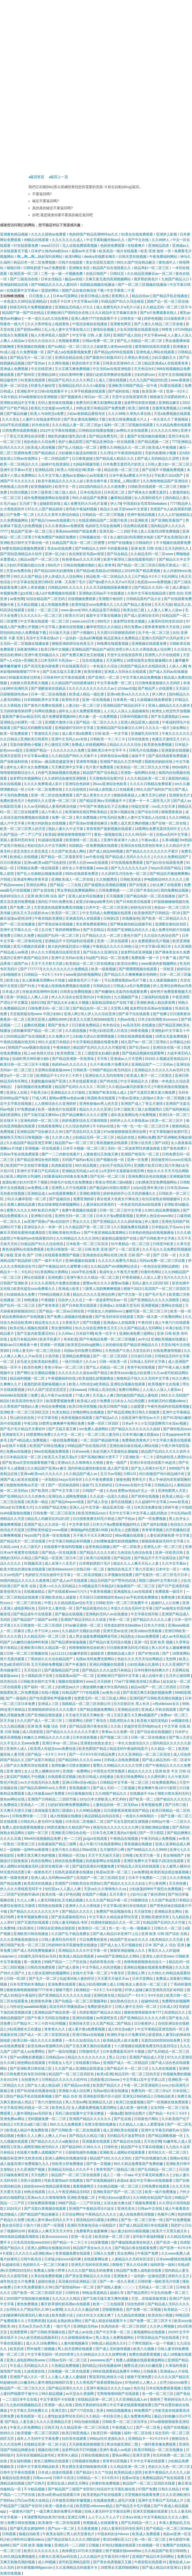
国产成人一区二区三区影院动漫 (45, 2035)
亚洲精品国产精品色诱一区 (55, 2012)
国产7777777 (30, 969)
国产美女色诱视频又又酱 (112, 2562)
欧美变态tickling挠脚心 (85, 1345)
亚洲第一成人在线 (58, 2405)
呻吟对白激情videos (29, 2539)
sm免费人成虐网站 (94, 1429)
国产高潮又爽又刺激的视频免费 (148, 1692)
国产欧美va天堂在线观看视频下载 (29, 1462)
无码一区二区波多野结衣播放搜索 (134, 1148)
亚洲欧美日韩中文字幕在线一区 (25, 543)
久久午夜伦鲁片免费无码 (110, 1064)
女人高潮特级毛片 (148, 498)
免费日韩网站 (129, 1390)
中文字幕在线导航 (145, 1614)
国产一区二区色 (148, 2427)
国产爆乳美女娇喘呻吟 (28, 2528)
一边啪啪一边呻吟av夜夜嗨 (28, 1850)
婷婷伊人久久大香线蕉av (130, 1121)
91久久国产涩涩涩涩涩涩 (47, 1390)
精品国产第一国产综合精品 (23, 313)
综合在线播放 (93, 660)
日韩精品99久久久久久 (66, 587)
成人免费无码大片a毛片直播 (86, 504)
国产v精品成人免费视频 (29, 1440)
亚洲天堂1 (59, 2410)
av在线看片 (98, 475)
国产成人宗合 (98, 1502)
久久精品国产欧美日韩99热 (166, 2551)
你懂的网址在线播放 (88, 1412)
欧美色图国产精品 (93, 1749)
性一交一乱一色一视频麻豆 (130, 1928)
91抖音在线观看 (75, 2438)
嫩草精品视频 (121, 498)
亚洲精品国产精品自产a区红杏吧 (98, 649)
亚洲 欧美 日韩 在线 (147, 548)
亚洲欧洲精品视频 (155, 1827)
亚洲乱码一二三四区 (70, 2545)
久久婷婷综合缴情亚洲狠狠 (65, 778)
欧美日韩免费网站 (131, 1777)
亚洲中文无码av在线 (67, 958)
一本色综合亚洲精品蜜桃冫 (161, 1266)
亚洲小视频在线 (123, 812)
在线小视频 (50, 1692)
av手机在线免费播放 (142, 1597)
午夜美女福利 (53, 2534)
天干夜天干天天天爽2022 (93, 1535)
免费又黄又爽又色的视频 (36, 1855)
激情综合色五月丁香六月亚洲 (130, 1569)
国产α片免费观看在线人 (159, 313)
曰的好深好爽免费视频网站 (69, 1805)
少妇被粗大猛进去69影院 (78, 453)
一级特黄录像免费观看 (159, 2444)
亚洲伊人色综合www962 (155, 1216)
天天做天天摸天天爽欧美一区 (88, 1715)
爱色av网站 (121, 2455)
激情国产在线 (11, 2371)
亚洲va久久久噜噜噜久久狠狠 (81, 1462)
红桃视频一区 (149, 2545)
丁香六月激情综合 (48, 2102)
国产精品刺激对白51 (92, 1608)
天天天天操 (163, 604)
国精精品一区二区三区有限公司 (87, 1704)
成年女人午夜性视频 (78, 868)
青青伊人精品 (68, 2455)
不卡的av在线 (103, 1126)
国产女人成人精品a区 (44, 2085)
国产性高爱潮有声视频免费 (50, 1698)
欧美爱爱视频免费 (60, 1401)
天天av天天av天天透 (34, 2326)
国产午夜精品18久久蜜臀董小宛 (63, 1266)
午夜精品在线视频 (124, 1838)
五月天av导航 (111, 1474)
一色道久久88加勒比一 (140, 1816)
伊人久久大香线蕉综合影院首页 (56, 952)
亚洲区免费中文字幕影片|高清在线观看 (154, 1861)
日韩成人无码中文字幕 (148, 1362)
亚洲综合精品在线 (69, 357)
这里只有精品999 (24, 1339)
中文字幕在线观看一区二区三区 (45, 621)
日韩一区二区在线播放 (149, 1737)
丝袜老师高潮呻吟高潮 (40, 992)
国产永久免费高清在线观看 (27, 1765)
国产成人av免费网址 (29, 2051)
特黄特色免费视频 (106, 2483)
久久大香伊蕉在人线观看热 (48, 324)
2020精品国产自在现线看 (26, 1036)
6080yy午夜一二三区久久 (171, 1821)
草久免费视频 (87, 817)
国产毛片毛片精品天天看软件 (23, 1429)
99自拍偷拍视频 (87, 2422)
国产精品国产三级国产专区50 (71, 2489)
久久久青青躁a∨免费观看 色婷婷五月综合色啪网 (83, 526)
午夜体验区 (62, 1047)
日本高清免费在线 (148, 1507)
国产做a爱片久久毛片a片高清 (111, 582)
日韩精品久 (163, 1485)
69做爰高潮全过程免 (24, 677)
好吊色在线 (41, 425)
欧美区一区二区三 (66, 913)
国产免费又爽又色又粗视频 (83, 655)
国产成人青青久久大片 (94, 795)
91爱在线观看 (171, 386)
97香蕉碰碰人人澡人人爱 (142, 1277)
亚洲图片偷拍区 (111, 599)
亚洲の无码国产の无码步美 (163, 638)
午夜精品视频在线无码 (18, 1042)
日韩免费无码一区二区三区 (49, 1008)
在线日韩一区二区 (90, 1569)
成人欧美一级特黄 (134, 2108)
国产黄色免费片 (175, 1148)
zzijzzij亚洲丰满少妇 (149, 1188)
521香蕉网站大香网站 (51, 1272)
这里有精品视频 (98, 1547)
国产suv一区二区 (61, 2528)
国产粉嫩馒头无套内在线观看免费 (121, 992)
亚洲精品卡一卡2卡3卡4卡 (149, 2438)
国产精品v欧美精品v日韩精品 (99, 571)
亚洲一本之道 (82, 2237)
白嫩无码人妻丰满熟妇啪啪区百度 (47, 2382)
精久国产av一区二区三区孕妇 (144, 1042)
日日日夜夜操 (11, 863)
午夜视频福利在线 (62, 1378)
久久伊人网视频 (162, 2326)
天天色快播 (178, 1883)
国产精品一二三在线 (66, 885)
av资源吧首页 (107, 2018)
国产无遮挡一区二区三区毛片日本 (161, 1575)
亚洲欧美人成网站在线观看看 (123, 2152)
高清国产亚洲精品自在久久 (128, 930)
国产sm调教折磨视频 (27, 2057)
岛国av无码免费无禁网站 (84, 1350)
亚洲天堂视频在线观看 (151, 2511)
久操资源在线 (35, 2371)
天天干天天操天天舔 (104, 1855)
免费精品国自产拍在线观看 (163, 2478)
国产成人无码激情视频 (114, 2349)
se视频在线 (180, 1721)
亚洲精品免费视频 (76, 1356)
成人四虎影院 (33, 1732)
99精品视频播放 (119, 2410)
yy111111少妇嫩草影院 (69, 1653)
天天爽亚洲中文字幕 (67, 767)
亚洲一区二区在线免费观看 (52, 795)
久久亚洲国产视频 (31, 2169)
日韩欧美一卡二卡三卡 (108, 739)
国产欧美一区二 (141, 1799)
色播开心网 (166, 2214)
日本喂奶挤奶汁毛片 (95, 1563)
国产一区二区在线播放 (18, 924)
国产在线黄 (138, 885)
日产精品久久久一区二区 (102, 935)
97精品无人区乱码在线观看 (138, 1866)
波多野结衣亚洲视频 (137, 952)
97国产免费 (147, 2489)
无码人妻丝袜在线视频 (56, 403)
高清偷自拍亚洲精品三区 (78, 2281)
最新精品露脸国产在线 (120, 1238)
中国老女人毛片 (61, 2063)
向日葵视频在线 (80, 1793)
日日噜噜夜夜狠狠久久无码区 (158, 683)
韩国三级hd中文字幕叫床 (158, 1580)
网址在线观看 (35, 1277)
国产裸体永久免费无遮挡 (147, 492)
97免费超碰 (26, 1109)
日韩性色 (111, 2147)
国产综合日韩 (149, 812)
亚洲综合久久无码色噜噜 (104, 1075)
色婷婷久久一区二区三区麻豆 (46, 2265)
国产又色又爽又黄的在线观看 (89, 2046)
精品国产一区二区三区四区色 (71, 2074)
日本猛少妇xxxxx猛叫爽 (63, 2259)
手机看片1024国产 (169, 475)
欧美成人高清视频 (41, 447)
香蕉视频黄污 (80, 1788)
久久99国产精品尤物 (51, 1507)
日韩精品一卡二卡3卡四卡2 (98, 2478)
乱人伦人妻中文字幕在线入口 (67, 329)
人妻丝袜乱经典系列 (99, 1204)
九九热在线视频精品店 (24, 2405)
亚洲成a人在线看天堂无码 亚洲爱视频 (130, 1305)
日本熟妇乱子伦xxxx (168, 1227)
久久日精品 (9, 739)
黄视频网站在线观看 (150, 2332)
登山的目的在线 (22, 1418)
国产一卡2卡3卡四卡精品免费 (92, 1754)
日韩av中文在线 (150, 2208)
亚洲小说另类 (141, 1143)
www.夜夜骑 (180, 380)
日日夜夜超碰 (83, 458)
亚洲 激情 (14, 1771)
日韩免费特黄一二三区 (30, 1816)
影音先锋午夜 (97, 481)
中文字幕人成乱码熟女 (150, 1513)
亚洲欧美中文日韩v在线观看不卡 (42, 391)
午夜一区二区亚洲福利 (142, 2085)
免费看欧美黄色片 (136, 1440)
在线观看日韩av (88, 2063)
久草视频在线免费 (118, 1575)
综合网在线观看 (136, 526)
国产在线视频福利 (100, 2180)
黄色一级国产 (117, 1462)
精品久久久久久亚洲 (95, 1109)
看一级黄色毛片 (40, 1872)
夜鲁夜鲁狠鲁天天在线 (162, 627)
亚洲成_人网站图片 (125, 481)
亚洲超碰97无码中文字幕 (74, 728)
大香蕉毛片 (71, 1322)
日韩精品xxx (56, 2057)
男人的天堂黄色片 (81, 2534)
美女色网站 (126, 2253)
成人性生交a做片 (121, 2029)
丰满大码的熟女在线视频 (47, 823)
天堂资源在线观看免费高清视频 (59, 907)
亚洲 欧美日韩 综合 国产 (46, 896)
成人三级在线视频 (113, 380)
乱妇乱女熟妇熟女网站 (65, 2321)
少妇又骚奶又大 (164, 357)
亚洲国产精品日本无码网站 (153, 2556)
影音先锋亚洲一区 (55, 1866)
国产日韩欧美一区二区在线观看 (76, 2130)
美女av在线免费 (60, 548)
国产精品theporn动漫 (68, 1502)
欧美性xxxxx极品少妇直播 (131, 1373)
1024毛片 (14, 2208)
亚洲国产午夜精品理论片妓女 (92, 2208)
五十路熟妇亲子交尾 (37, 1676)
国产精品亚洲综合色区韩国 (38, 1160)
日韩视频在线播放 (86, 2461)
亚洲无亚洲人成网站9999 (47, 1019)
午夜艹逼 (169, 958)
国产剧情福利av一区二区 (75, 2287)
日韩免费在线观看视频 (20, 430)
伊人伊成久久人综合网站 (64, 576)
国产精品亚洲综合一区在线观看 (111, 442)
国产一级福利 (17, 1698)
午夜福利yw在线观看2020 (33, 1238)
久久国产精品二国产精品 (112, 2023)
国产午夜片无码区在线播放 (48, 2018)
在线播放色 (131, 918)
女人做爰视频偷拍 (163, 980)
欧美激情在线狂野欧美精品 (86, 812)
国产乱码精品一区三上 (139, 2523)
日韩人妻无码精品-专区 (70, 1922)
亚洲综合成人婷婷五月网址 (68, 2483)
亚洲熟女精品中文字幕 (18, 403)
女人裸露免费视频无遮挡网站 (94, 2108)
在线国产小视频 (95, 1894)
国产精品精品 (45, 453)
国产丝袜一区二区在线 (170, 823)
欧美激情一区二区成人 (84, 840)
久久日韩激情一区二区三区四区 (38, 1625)
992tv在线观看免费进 (82, 874)
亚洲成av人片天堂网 (126, 1059)
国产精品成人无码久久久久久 (128, 857)
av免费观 (141, 1872)
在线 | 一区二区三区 (43, 610)
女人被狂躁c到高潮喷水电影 (132, 537)
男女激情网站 (62, 1328)
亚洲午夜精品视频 (141, 515)
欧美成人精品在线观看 (77, 1956)
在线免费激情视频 (167, 1350)
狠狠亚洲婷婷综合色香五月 (73, 644)
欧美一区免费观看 (14, 733)
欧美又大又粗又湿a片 (61, 1457)
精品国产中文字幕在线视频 (142, 2147)
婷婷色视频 (153, 318)
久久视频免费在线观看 (132, 1227)
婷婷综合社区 (141, 907)
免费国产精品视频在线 (114, 1911)
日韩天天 (51, 2427)
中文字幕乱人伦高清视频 (102, 1967)
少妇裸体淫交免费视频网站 (156, 1182)
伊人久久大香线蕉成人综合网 (148, 649)
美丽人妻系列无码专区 (18, 840)
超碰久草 (117, 2293)
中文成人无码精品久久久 (29, 2366)
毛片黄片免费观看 (100, 767)
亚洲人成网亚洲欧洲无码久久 (36, 2147)
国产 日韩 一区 (165, 1255)
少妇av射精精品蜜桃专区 (86, 414)
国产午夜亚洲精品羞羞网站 (105, 1233)
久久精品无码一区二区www (152, 554)
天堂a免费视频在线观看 (172, 414)
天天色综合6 (144, 369)
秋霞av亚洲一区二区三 (114, 1872)
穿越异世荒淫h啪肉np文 (143, 1726)
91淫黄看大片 (22, 1507)
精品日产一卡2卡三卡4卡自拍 (141, 1995)
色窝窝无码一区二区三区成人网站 (101, 1698)
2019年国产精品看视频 (142, 571)
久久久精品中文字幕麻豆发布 (115, 313)
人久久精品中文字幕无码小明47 (105, 2556)
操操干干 (139, 756)
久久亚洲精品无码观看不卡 (77, 2567)
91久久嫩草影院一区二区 (27, 1199)
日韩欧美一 (81, 1070)
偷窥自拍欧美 (30, 2534)
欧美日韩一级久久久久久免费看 (38, 2040)
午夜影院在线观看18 (150, 2562)
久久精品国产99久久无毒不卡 (75, 756)
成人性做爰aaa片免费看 (46, 1793)
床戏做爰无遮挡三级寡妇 (54, 1810)
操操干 (87, 1485)
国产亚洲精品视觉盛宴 (45, 1715)
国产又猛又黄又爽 (62, 1429)
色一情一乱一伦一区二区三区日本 (143, 1126)
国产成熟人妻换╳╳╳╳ (116, 2287)
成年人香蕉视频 (33, 587)
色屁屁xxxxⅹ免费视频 (154, 582)
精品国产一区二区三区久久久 (23, 2388)
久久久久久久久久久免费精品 (66, 969)
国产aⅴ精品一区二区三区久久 (71, 346)
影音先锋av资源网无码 (46, 2046)
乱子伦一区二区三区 (154, 633)
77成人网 (39, 1098)
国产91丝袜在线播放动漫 (36, 2091)
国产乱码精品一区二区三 (157, 2169)
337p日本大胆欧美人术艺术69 (103, 1799)
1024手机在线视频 (15, 425)
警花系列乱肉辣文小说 (107, 2377)
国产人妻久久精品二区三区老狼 (159, 324)
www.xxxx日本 (84, 621)
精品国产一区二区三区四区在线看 (149, 2483)
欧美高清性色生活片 (28, 1401)
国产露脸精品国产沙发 (62, 1670)
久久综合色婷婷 (78, 1126)
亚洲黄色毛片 (180, 795)
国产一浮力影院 (152, 1833)
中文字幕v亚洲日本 (156, 946)
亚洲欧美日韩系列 (34, 739)
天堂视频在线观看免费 (142, 2495)
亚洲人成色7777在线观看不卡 (94, 318)
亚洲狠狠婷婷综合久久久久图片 (53, 1709)
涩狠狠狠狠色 (113, 2309)
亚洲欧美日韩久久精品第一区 (43, 1648)
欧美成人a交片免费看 (94, 1401)
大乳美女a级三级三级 (30, 2124)
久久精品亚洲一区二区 (128, 2467)
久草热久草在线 (137, 357)
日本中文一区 (167, 1569)
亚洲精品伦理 (129, 1709)
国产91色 (28, 986)
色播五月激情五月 (166, 739)
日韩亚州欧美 (163, 1244)
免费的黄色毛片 (13, 801)
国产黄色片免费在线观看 (43, 705)
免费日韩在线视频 (21, 2523)
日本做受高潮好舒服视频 (71, 2500)
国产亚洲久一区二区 (104, 677)
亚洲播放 (180, 346)
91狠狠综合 (139, 1900)
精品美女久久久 (47, 1322)
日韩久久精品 (169, 2489)
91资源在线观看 (33, 380)
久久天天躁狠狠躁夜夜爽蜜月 (109, 587)
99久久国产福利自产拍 (154, 789)
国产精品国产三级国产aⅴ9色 (35, 1620)
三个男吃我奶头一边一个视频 (151, 2343)
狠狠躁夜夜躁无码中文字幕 (163, 1541)
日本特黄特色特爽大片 (152, 1670)
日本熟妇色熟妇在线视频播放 (151, 1233)
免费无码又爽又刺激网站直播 (99, 403)
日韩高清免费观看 (41, 1967)
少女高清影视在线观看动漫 (138, 329)
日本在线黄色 (139, 739)
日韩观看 (9, 2534)
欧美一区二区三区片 (168, 1121)
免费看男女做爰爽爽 (92, 2231)
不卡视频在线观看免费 (173, 543)
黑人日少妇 (118, 2057)
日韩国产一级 (93, 1491)
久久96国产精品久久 (111, 1793)
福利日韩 (38, 1003)
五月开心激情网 (178, 1676)
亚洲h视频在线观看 (80, 1261)
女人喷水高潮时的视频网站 (49, 1973)
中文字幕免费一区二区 (115, 683)
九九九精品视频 (13, 1726)
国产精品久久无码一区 (152, 587)
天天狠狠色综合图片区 (107, 778)
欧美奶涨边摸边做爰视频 (170, 1872)
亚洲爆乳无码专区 (145, 733)
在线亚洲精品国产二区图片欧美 (103, 520)
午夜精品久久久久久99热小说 (115, 946)
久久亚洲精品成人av (132, 2399)
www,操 (102, 868)
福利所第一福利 (163, 2265)
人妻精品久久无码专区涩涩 (132, 2259)
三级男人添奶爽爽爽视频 (102, 1289)
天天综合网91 (72, 2214)
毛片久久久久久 (176, 1277)
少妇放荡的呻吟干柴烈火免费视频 (155, 1889)
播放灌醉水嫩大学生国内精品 (105, 1687)
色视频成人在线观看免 (101, 2523)
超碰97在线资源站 (55, 464)
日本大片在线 (155, 1625)
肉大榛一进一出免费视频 (98, 716)
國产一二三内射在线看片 (61, 1154)
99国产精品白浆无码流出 (112, 1070)
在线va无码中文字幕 (172, 834)
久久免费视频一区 (30, 352)
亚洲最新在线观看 (96, 2141)
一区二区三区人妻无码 (102, 1434)
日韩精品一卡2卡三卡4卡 (44, 974)
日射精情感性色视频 (81, 2152)
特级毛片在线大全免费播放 (71, 1182)
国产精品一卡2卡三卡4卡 (47, 1754)
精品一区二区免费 (115, 958)
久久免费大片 (59, 1036)
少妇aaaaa (77, 1390)
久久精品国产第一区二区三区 (88, 1227)
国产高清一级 (167, 2242)
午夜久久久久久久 (176, 733)
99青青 (167, 329)
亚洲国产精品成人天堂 (147, 2057)
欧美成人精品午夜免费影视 (27, 2130)
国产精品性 (123, 1558)
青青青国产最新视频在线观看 (109, 829)
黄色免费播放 (28, 2304)
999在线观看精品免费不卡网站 (116, 2371)
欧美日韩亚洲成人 (76, 2433)
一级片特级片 (73, 1362)
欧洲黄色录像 (42, 2001)
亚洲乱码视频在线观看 (107, 1664)
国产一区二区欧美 (127, 1547)
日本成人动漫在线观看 (56, 2472)
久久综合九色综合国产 (162, 935)
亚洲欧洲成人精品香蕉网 (156, 1003)
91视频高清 (33, 1563)
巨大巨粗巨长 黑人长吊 (132, 1704)
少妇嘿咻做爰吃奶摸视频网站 (116, 1541)
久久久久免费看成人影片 (43, 784)
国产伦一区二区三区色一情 (142, 2220)
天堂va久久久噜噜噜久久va (105, 1889)
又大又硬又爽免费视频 (73, 369)
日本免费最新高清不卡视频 (124, 2051)
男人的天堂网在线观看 (76, 2349)
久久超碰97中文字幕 (151, 1502)
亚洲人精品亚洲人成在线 (140, 722)
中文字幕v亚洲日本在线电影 (125, 1906)
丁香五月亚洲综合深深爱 (26, 436)
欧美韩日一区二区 (92, 1928)
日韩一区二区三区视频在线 (27, 1653)
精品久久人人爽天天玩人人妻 (136, 1563)
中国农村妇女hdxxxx (113, 2534)
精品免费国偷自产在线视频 (23, 1317)
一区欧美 (167, 969)
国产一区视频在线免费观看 (168, 2102)
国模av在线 (179, 2158)
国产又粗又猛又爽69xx (42, 1115)
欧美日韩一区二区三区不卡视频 (25, 1064)
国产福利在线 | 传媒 (124, 391)
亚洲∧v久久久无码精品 (57, 1586)
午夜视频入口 (123, 2427)
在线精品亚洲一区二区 (96, 2399)
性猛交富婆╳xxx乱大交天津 (153, 806)
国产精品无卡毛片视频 (134, 2506)
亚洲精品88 (47, 375)
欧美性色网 (33, 1367)
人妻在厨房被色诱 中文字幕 (168, 1535)
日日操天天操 (60, 633)
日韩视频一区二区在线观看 (69, 2371)
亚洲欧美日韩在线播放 (31, 1934)
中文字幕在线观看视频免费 (131, 2405)
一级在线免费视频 (64, 1440)
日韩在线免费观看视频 (135, 1036)
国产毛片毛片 (156, 1294)
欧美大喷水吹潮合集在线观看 (23, 1569)
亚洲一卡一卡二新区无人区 (150, 801)
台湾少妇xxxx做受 (174, 2382)
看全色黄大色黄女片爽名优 (118, 1199)
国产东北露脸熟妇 (165, 716)
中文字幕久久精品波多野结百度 (114, 1917)
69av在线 (90, 1850)
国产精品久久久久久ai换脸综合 (55, 2141)
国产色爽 (160, 1014)
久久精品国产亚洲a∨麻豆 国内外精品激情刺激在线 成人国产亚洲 (78, 1468)
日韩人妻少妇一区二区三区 (169, 464)
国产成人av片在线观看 (70, 1580)
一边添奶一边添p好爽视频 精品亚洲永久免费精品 (101, 638)
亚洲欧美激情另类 (155, 1917)
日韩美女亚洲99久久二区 (122, 363)
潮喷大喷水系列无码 (173, 1793)
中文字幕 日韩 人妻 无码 (91, 335)
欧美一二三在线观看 (109, 2304)
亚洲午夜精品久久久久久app (109, 2388)
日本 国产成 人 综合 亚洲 (165, 1945)
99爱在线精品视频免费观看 (23, 548)
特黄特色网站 (151, 1272)
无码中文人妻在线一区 (56, 1608)
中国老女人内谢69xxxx (105, 1311)
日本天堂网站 (143, 1979)
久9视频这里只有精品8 (96, 1586)
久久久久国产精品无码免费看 (91, 2270)
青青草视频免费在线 (33, 1917)
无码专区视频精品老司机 (36, 2455)
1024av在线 (126, 688)
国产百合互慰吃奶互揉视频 (128, 1821)
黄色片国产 (133, 935)
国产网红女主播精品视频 (36, 1373)
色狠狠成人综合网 (14, 486)
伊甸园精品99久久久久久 (164, 879)
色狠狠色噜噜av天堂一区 (26, 1485)
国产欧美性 (40, 1491)
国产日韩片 (36, 2483)
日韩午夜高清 (31, 2259)
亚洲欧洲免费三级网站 (137, 1333)
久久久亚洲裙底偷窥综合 (20, 1939)
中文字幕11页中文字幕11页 (144, 2079)
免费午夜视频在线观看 (80, 1210)
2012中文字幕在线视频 (58, 430)
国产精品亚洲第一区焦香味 (73, 1059)
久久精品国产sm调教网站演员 (114, 1266)
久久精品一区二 (163, 1749)
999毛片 (104, 621)
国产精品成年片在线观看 (33, 1614)
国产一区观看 (54, 2225)
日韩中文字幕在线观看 (18, 2472)
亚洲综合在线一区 (167, 1047)
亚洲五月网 (77, 2517)
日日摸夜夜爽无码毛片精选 (94, 1519)
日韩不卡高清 (64, 2478)
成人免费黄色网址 (138, 2416)
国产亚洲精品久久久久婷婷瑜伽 (118, 1221)
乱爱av (155, 1681)
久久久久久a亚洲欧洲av (34, 2253)
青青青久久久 (55, 2029)
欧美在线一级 (53, 1894)
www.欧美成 (179, 1502)
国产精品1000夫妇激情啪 (54, 571)
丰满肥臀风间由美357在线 (45, 2517)
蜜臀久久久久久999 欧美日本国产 (33, 1210)
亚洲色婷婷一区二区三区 (40, 1121)
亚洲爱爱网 (19, 2332)
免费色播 (168, 1597)
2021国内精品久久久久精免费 (102, 486)
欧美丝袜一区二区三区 (113, 2237)
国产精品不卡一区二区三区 (128, 2068)
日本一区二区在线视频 (49, 694)
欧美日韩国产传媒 (114, 1406)
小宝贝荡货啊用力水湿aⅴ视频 (164, 1423)
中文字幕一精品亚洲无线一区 (108, 1507)
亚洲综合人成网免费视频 (68, 1496)
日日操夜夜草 (175, 318)
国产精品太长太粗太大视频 (68, 1003)
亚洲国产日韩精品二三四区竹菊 (53, 1799)
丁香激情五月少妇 (45, 733)
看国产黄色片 (59, 1025)
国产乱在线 (123, 2119)
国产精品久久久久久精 (98, 1552)
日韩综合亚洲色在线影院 (56, 1928)
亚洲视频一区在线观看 (43, 1148)
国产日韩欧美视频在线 (48, 2332)
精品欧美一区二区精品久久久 (109, 576)
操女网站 (180, 728)
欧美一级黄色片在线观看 (57, 1109)
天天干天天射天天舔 (47, 963)
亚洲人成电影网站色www (26, 2360)
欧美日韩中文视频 (55, 649)
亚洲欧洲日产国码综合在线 (68, 313)
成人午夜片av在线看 (56, 1395)
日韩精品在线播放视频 (96, 430)
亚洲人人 (77, 1507)
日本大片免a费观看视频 (115, 1216)
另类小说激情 (31, 2180)
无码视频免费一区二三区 (47, 2119)
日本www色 (81, 1451)
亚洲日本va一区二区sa (60, 1743)
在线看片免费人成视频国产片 (40, 2152)
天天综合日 (33, 1670)
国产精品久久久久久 (78, 1911)
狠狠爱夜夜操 (172, 812)
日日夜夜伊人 (145, 2023)
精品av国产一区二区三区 (40, 559)
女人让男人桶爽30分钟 (42, 1771)
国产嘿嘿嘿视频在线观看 (138, 969)
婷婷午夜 (172, 1507)
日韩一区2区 (16, 1979)
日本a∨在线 (132, 2517)
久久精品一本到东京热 (104, 2416)
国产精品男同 (138, 2293)
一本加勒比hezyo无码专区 (62, 1480)
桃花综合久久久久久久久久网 (116, 1827)
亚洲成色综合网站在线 (100, 1255)
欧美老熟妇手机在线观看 (102, 2495)
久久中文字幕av (175, 1563)
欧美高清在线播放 (38, 1883)
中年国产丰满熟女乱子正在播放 (105, 806)
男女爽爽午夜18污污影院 (157, 1788)
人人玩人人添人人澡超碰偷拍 (127, 711)
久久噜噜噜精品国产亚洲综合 (166, 481)
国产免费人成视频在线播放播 (70, 1317)
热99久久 (7, 2433)
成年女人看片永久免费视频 (27, 767)
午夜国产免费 (148, 2253)
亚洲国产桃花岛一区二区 (140, 1154)
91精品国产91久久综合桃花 (123, 301)
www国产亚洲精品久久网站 (118, 1956)
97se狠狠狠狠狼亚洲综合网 (125, 1132)
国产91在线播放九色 (151, 2158)
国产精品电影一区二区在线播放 (151, 896)
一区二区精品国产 (55, 458)
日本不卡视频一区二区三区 (84, 1148)
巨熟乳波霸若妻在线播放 (74, 1872)
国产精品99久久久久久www (80, 1760)
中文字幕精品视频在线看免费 (95, 1042)
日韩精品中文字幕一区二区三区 (125, 1782)
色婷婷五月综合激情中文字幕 (48, 1575)
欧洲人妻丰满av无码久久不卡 (50, 2220)
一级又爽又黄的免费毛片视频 (59, 2511)
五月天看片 (118, 1894)
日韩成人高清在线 (102, 1390)
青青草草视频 (153, 1530)
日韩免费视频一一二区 (116, 890)
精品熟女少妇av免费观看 (140, 1636)
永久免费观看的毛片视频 (150, 941)
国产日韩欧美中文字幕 (158, 1238)
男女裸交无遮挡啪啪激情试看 (85, 2467)
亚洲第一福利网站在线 (138, 773)
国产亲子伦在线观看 (134, 1014)
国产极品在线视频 (69, 1614)
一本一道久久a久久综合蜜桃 (46, 318)
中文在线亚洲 (42, 369)
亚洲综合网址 (37, 885)
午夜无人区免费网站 (26, 2427)
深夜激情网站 (28, 649)
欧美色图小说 (63, 2315)
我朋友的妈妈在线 (159, 762)
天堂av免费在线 (19, 571)
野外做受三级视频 (41, 2349)
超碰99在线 (150, 2001)
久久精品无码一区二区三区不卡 (167, 307)
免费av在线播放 (19, 1451)
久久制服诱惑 (107, 879)
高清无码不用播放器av (67, 2007)
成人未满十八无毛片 (60, 1563)
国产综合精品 (118, 554)
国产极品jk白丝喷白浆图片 (110, 1188)
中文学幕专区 (80, 1524)
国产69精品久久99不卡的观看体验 (102, 548)
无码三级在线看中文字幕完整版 (80, 2113)
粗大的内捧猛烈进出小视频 (69, 946)
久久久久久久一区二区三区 (41, 616)
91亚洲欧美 (139, 520)
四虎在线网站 (42, 1861)
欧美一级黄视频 (104, 969)
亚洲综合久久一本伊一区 (43, 1227)
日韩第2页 (111, 918)
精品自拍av (141, 296)
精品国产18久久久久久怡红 (111, 2158)
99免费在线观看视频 (113, 644)
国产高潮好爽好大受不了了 (102, 1457)
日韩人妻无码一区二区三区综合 (37, 1350)
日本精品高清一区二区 (24, 1457)
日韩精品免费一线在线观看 (38, 868)
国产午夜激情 (76, 1664)
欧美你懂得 (93, 672)
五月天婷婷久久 (177, 548)
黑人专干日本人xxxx (43, 1631)
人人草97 (7, 1922)
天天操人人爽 (103, 1395)
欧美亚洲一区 (153, 391)
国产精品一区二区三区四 (136, 565)
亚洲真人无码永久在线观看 (125, 672)
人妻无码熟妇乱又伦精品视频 (60, 1900)
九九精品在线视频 (131, 2315)
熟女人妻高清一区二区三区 (146, 1984)
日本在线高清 (91, 492)
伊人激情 (152, 1221)
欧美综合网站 (128, 963)
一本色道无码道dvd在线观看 (139, 1204)
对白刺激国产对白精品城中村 (162, 1474)
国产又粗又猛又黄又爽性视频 (106, 2298)
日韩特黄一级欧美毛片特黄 (159, 2281)
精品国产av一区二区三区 (74, 1143)
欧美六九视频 (144, 2349)
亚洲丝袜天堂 (80, 2023)
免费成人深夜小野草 (50, 2270)
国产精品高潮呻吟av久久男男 (43, 1788)
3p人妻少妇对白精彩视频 (130, 2231)
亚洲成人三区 (49, 1704)
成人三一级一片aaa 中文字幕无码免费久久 (136, 2175)
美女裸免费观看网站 (92, 924)
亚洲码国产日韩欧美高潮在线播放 (156, 1698)
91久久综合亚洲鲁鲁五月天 (96, 1328)
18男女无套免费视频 (171, 1036)
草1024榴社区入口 (117, 2539)
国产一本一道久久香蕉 (118, 2281)
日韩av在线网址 (26, 458)
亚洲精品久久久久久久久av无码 (159, 1070)
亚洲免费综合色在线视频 (148, 1176)
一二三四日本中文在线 (20, 2399)
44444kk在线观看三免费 (19, 1395)
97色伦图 (73, 1894)
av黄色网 (17, 599)
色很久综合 (45, 1053)
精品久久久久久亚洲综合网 (94, 1294)
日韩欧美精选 (131, 879)
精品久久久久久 (140, 1771)
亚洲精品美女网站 (168, 1911)
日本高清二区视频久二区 (85, 1821)
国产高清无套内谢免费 (42, 666)
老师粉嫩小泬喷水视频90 (71, 1765)
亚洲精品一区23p (72, 1855)
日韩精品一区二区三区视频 (103, 515)
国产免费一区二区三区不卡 (151, 2321)
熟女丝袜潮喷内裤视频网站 (59, 1204)
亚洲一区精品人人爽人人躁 (27, 997)
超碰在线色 (47, 2281)
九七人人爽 (26, 1900)
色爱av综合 (131, 2478)
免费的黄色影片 (100, 2007)
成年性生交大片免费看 (18, 2281)
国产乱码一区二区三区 (108, 1176)
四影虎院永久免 (122, 1721)
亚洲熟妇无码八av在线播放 (107, 1614)
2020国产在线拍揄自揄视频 (28, 2298)
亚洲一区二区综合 (14, 386)
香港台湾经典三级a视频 (114, 1182)
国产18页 (161, 1143)
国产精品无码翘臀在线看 (33, 728)
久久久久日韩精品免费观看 (151, 784)
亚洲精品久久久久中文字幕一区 (83, 1950)
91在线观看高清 (75, 666)
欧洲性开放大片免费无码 (126, 2035)
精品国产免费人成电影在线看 (139, 2270)
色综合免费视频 (54, 1406)
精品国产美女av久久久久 (130, 1939)
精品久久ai (108, 509)
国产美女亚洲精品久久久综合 (88, 2276)
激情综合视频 (104, 329)
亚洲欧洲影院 (91, 1193)
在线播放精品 (35, 1591)
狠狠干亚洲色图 (139, 2377)
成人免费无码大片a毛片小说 (118, 307)
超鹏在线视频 (35, 1025)
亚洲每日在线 (42, 1216)
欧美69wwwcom (61, 1569)
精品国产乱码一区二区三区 (58, 935)
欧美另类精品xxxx (92, 1513)
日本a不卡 (130, 1423)
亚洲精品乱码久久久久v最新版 (82, 386)
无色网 (171, 1659)
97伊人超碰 (133, 1990)
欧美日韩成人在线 (95, 296)
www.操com (70, 610)
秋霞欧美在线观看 (101, 1098)
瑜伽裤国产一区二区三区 (136, 1586)
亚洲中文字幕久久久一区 (20, 930)
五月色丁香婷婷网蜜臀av (61, 930)
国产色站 (183, 2394)
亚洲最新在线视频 (175, 750)
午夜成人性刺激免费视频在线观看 (64, 986)
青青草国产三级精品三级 (116, 2169)
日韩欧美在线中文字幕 (38, 1681)
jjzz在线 (26, 593)
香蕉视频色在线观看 (112, 1143)
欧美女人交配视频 (125, 1530)
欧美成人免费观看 (146, 2534)
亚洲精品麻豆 (169, 403)
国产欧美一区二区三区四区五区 (38, 2293)
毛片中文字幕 (120, 1513)
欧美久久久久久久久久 (42, 2551)
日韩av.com (42, 2478)
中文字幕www (154, 335)
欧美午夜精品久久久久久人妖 (61, 481)
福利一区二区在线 (138, 2433)
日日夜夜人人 (40, 296)
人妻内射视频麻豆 (75, 2343)
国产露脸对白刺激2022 (104, 357)
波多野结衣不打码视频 (80, 2450)
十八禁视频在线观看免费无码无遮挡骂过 (146, 2046)
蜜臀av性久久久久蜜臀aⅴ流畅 (106, 1283)
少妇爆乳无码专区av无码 (37, 1956)
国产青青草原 (49, 1305)
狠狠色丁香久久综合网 (130, 2265)
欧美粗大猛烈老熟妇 (153, 1721)
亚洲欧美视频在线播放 (169, 1339)
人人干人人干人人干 (104, 2517)
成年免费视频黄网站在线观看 (47, 498)
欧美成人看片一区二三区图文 (149, 1075)
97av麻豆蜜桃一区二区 (83, 1625)
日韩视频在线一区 (93, 537)
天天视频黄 (115, 896)
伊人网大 (159, 694)
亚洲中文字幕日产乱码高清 (38, 1171)
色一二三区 (72, 1838)
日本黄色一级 (124, 700)
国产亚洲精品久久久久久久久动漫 (65, 1995)
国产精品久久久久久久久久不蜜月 (152, 851)
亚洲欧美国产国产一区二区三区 (118, 2192)
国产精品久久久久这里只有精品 (107, 1670)
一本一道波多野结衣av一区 (106, 1300)
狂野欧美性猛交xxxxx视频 (47, 1530)
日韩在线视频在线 (95, 2455)
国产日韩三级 (176, 1805)
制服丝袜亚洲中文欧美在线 (21, 2158)
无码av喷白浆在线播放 (111, 2091)
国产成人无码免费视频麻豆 (34, 1950)
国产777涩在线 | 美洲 (87, 2410)
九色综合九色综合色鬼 (135, 1552)
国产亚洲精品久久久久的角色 (23, 1496)
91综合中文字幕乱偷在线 (116, 2489)
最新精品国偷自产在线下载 (113, 1003)
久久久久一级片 (158, 728)
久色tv (111, 1491)
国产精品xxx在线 (77, 2085)
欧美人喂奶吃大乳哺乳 (24, 1176)
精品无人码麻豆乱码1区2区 (48, 1519)
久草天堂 (183, 1244)
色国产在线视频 (176, 2427)
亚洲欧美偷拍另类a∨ (65, 1233)
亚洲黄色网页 (121, 324)
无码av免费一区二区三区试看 (162, 1261)
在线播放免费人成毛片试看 (114, 2500)
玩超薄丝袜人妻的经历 (78, 1979)
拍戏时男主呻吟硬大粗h (31, 1059)
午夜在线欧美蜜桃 (49, 918)
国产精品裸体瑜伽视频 (69, 1642)
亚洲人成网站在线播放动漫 (66, 2158)
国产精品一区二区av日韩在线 (62, 1311)
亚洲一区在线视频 (96, 700)
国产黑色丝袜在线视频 (56, 924)
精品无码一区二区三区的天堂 (137, 2074)
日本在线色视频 (85, 1737)
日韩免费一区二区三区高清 (54, 1513)
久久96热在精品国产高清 (152, 2197)
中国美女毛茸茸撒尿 (109, 1771)
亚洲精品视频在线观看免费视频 (149, 1967)
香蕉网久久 (121, 296)
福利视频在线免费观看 (35, 1087)
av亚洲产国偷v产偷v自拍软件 (47, 1221)
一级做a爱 (115, 2113)
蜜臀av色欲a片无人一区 (137, 1491)
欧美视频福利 (42, 486)
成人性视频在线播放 (66, 1816)
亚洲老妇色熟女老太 (96, 1743)
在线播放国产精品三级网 (57, 1844)
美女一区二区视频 (171, 1098)
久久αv (91, 1362)
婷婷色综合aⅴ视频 (115, 756)
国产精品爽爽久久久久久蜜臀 (85, 1115)
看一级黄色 (33, 1962)
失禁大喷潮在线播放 (100, 2124)
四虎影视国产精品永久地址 (100, 2012)
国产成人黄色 (69, 1967)
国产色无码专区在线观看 (114, 1317)
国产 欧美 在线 (25, 1586)
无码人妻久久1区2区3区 (151, 1283)
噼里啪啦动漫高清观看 (153, 346)
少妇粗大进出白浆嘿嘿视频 (93, 1036)
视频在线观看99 (71, 1681)
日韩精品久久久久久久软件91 (65, 2079)
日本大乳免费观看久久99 (33, 2287)
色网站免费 (146, 1137)
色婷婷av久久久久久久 (70, 1064)
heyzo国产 (32, 1535)
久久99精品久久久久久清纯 (78, 1238)
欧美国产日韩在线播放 (48, 1446)
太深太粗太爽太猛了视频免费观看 (130, 2203)
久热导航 (52, 1356)
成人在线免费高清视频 (137, 2214)
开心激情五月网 (57, 745)
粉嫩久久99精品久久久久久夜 (47, 1737)
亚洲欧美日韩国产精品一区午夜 (133, 386)
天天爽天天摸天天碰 (16, 1810)
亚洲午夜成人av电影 (116, 2450)
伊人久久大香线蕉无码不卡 (21, 1889)
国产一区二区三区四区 (111, 1356)
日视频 (94, 2545)
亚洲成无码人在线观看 (84, 918)
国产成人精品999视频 (106, 851)
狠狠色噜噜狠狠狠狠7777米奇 (30, 1990)
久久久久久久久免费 (69, 750)
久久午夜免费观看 (99, 1480)
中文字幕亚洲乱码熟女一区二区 (25, 2108)
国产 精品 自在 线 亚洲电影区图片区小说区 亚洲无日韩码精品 (103, 2096)
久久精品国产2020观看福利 (73, 683)
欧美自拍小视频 (161, 2315)
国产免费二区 (21, 907)
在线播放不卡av (143, 1793)
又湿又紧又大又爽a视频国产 (136, 1715)
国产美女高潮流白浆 (173, 537)
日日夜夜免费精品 (86, 1025)
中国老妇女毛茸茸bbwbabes (145, 504)
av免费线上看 (38, 1188)
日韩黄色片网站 (147, 2119)
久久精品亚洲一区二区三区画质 (85, 2427)
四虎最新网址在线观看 (104, 1861)
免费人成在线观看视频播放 (23, 1827)
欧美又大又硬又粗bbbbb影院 (92, 1019)
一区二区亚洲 (129, 1249)
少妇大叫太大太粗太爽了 (95, 2315)
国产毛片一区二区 (43, 1979)
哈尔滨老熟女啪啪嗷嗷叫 (161, 1199)
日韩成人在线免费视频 (122, 1760)
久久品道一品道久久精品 (109, 1496)
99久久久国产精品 (27, 576)
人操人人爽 (177, 666)
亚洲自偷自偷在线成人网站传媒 (135, 1446)
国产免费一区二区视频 (144, 2309)
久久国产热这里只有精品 (171, 1900)
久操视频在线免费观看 (155, 700)
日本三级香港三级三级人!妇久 (54, 492)
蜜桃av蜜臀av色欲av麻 (67, 1098)
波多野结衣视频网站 (26, 778)
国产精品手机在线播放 (170, 296)
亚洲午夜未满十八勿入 (122, 840)
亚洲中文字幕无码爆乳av (161, 2130)
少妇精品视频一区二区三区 (118, 2186)
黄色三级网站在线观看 (52, 2461)
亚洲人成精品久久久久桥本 (169, 705)
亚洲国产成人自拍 (127, 335)
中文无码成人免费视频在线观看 (107, 913)
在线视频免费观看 (82, 599)
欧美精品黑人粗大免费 (121, 2040)
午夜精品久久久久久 (101, 2214)
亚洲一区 (141, 1642)
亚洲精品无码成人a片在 (81, 1171)
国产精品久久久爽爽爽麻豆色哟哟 (131, 974)
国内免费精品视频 (175, 890)
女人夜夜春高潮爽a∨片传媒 (44, 980)
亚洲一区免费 (138, 1160)
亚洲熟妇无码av (86, 2326)
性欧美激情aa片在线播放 (64, 2180)
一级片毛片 (62, 2326)
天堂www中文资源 (133, 509)
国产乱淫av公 (140, 1047)
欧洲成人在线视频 (24, 857)
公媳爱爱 (138, 1406)
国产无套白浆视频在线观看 (45, 2208)
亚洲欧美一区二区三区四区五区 (25, 1412)
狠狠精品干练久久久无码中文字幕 (143, 1378)
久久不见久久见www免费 (20, 1743)
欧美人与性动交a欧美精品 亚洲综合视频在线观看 (107, 1384)
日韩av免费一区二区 (98, 341)
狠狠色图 (123, 1480)
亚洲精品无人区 (101, 2102)
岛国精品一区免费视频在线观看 (94, 845)
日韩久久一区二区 (168, 1928)
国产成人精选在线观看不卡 (106, 2321)
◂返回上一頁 (58, 177)
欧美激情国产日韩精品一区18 (157, 913)
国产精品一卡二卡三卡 (70, 2242)
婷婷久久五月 (179, 2276)
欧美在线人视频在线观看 (29, 1328)
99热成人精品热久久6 (109, 2343)
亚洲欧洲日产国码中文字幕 (118, 1676)
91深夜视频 (99, 2242)
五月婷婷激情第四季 (16, 711)
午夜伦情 (145, 1322)
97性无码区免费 (112, 817)
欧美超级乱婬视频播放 (96, 1378)
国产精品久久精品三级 (87, 2136)
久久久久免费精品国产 (172, 857)
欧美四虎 (17, 2349)
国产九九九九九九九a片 (130, 868)
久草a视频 (170, 840)
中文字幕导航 (48, 1418)
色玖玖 (139, 2388)
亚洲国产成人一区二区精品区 (126, 2063)
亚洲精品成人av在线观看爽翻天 (52, 1193)
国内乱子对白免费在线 (56, 902)
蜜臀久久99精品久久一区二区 (123, 447)
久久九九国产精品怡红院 (149, 380)
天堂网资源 (36, 2321)
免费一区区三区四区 (103, 1423)
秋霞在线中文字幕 (86, 363)
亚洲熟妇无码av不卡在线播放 (102, 593)
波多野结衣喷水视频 (140, 403)
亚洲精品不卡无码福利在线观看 (70, 941)
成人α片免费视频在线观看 (56, 593)
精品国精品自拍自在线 (102, 1816)
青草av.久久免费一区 (118, 1732)
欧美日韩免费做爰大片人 (128, 419)
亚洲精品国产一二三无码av (152, 1064)
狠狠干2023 (133, 1289)
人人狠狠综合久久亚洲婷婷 (55, 1103)
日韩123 (130, 1474)
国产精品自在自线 (127, 2141)
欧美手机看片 (51, 1339)
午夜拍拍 (104, 997)
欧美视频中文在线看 (164, 1384)
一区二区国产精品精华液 (100, 1440)
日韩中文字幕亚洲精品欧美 (38, 2467)
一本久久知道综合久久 (132, 1743)
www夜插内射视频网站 (159, 963)
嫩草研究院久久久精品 (104, 627)
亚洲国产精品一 (38, 750)
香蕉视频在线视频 (31, 346)
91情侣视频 (19, 492)
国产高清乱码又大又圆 (84, 1132)
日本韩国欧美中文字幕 (42, 700)
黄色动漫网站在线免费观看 (23, 1249)
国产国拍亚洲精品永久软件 (21, 554)
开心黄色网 (157, 1883)
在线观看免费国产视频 (62, 1255)
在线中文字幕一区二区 (90, 1973)
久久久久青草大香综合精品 (58, 515)
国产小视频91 (83, 633)
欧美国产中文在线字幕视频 (27, 1165)
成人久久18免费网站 (42, 2343)
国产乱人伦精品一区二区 (78, 447)
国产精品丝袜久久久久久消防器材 (74, 2539)
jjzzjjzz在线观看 (95, 1838)
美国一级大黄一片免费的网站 (159, 1317)
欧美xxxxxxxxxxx (55, 2237)
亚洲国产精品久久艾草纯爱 (121, 762)
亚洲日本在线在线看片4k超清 (153, 1462)
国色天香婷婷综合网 (91, 2405)
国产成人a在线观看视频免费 (69, 352)
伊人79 (115, 504)
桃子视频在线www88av (124, 2551)
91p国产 (92, 958)
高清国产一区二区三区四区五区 (101, 1878)
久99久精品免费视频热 (162, 1210)
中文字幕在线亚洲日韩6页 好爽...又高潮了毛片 (49, 582)
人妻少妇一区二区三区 (83, 705)
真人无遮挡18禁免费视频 (160, 531)
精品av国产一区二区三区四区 (154, 1687)
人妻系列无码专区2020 (166, 621)
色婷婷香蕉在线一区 (106, 1962)
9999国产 (176, 1468)
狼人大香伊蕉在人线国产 (50, 335)
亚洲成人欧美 (69, 1289)
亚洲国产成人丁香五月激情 (142, 1103)
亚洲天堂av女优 (116, 1631)
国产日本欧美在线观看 (134, 902)
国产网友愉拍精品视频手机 (131, 924)
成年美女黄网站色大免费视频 (133, 1115)
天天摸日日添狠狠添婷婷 (116, 633)
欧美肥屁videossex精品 (95, 2506)
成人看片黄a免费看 (77, 733)
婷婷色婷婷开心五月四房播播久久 (130, 1193)
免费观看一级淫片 (169, 1591)
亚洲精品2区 (45, 470)
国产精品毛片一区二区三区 (31, 357)
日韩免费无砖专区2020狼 (26, 2074)
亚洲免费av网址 (13, 2119)
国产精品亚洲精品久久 (141, 1345)
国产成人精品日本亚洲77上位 (115, 1934)
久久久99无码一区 (139, 834)
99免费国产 (143, 2410)
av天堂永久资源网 (80, 2394)
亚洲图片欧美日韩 (148, 1165)
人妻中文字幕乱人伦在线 (147, 817)
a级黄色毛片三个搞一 (85, 980)
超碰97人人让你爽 (165, 1603)
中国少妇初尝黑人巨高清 (108, 1031)
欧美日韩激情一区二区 (65, 1249)
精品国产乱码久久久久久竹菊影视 (100, 1047)
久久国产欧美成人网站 (69, 851)
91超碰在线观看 (51, 840)
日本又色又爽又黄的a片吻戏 (115, 1833)
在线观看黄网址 (50, 1126)
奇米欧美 (71, 1339)
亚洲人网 (71, 1014)
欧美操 (50, 834)
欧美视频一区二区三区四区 (38, 2433)
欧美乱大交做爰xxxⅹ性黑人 (52, 408)
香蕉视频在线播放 (138, 1844)
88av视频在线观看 (129, 1535)
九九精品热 (181, 1917)
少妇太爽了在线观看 (166, 885)
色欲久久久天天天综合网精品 (140, 1659)
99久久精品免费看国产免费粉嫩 (139, 2164)
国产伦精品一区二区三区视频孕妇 (81, 2001)
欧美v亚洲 (104, 2074)
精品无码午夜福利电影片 (129, 1749)
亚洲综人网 (136, 1973)
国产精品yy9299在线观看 (114, 352)
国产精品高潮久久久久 (66, 2388)
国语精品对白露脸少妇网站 (97, 2220)
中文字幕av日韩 (86, 301)
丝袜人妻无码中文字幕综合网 (107, 2511)
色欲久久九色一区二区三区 (169, 2467)
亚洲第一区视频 (53, 1345)
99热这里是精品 (95, 2293)
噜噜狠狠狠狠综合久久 (18, 773)
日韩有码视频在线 (134, 716)
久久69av (66, 1333)
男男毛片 (139, 1480)
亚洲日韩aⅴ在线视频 (88, 2035)
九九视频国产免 (126, 997)
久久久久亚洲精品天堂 (54, 2422)
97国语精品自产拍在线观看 (158, 2338)
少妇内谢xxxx (145, 375)
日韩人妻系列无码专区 (59, 1939)
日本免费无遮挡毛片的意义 (124, 464)
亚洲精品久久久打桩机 (68, 1092)
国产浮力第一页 (130, 1294)
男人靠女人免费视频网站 (115, 2338)
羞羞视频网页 (84, 2186)
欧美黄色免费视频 (158, 745)
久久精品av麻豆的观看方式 (130, 1087)
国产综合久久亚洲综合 (101, 952)
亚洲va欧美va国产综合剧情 (45, 863)
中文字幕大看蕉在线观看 (171, 1440)
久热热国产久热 (118, 1350)
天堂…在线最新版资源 (149, 2298)
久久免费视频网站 (14, 520)
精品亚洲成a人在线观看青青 (166, 363)
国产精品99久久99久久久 (82, 2147)
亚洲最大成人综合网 (74, 2091)
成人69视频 (47, 2562)
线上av (29, 1053)
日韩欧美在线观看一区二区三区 (153, 486)
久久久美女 (11, 419)
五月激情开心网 (112, 1850)
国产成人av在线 (81, 2332)
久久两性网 (156, 1777)
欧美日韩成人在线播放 (96, 1777)
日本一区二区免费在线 (45, 789)
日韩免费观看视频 (41, 2203)
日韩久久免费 (24, 935)
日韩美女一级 (131, 318)
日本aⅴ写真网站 (66, 296)
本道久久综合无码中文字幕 (132, 1608)
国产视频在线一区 (110, 1160)
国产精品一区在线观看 (60, 1552)
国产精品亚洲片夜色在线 (88, 1726)
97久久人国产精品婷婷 (45, 509)
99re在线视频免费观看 (52, 1451)
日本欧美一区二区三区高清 (87, 1244)
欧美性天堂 (71, 700)
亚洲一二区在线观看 (113, 941)
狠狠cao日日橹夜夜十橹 (19, 1345)
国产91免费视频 (178, 2220)
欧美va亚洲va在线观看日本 (59, 2495)
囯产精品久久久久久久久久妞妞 (136, 1429)
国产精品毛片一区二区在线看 (23, 1541)
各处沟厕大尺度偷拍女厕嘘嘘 (116, 1451)
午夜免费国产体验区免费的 (55, 537)
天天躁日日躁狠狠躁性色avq (101, 1597)
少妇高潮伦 (25, 1928)
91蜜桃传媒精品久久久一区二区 (116, 1922)
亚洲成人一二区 (33, 1805)
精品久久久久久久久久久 (87, 2057)
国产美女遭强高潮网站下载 (85, 419)
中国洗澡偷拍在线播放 (90, 324)
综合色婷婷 (136, 2304)
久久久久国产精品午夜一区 (107, 1900)
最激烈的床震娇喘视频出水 (45, 1384)
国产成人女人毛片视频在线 (121, 1945)
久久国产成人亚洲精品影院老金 (80, 2068)
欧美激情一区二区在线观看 (59, 2523)
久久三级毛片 (31, 1547)
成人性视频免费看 (55, 604)
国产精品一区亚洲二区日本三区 (59, 1558)
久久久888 (116, 414)
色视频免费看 (69, 341)
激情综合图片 (135, 2113)
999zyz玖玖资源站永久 (108, 2438)
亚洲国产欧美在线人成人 (108, 1092)
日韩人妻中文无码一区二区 (136, 2007)
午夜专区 (118, 1973)
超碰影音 (97, 1653)
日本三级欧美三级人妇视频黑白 (139, 1109)
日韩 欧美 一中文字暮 (111, 733)
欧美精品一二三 (176, 2309)
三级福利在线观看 (155, 997)
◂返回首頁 (36, 177)
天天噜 (102, 1059)
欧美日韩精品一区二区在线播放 (159, 2450)
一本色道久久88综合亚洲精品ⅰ (24, 301)
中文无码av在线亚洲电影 (112, 369)
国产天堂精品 (94, 930)
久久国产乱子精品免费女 (71, 1934)
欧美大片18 (74, 616)
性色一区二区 (120, 1620)
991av (5, 1507)
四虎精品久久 (175, 2012)
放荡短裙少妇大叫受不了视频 (25, 1182)
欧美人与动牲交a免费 (47, 414)
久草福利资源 (176, 2366)
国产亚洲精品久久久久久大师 (143, 2018)
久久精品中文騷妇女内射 (81, 1631)
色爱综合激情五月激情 (18, 1906)
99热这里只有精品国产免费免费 (101, 408)
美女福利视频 (21, 2461)
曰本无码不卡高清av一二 (60, 660)
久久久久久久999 (164, 430)
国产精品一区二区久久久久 (97, 722)
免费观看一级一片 (145, 958)
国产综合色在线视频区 (155, 1732)
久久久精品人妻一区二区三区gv (77, 425)
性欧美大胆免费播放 (68, 2164)
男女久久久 (81, 1221)
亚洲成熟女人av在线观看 (133, 1591)
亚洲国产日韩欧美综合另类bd (78, 1883)
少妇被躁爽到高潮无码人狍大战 (25, 2315)
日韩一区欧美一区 (113, 1362)
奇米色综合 (111, 1025)
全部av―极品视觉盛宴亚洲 (52, 762)
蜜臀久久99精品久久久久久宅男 (118, 1765)
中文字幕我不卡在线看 (58, 2399)
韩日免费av (133, 627)
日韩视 (128, 1855)
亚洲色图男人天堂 (172, 1491)
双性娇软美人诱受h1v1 (174, 1457)
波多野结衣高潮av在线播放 (151, 1008)
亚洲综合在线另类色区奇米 (142, 845)
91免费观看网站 (164, 1782)
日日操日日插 (141, 1356)
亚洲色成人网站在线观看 (156, 352)
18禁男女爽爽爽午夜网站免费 (61, 1423)
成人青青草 (106, 565)
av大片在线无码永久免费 (40, 1782)
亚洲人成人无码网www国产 (52, 1878)
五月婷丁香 (28, 504)
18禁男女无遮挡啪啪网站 (120, 2567)
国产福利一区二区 (38, 1687)
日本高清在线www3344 (31, 2242)
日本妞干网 (84, 1333)
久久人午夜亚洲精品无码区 (69, 2192)
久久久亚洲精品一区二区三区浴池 (144, 1754)
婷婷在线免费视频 (69, 1861)
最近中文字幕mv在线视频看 (152, 2180)
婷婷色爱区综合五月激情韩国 (85, 1121)
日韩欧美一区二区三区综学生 (125, 2422)
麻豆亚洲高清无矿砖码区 (165, 1990)
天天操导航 (143, 1911)
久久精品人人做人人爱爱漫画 (142, 2124)
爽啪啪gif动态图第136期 (89, 1530)
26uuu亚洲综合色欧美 (110, 784)
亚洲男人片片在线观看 (163, 655)
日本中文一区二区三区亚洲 (107, 907)
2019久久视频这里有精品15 (167, 1059)
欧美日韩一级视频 (107, 2433)
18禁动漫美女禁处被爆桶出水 (149, 660)
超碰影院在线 (51, 504)
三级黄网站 (74, 1721)
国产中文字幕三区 (66, 1491)
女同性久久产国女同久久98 (28, 2309)
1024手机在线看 (84, 1272)
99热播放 (31, 1300)
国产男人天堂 (180, 1737)
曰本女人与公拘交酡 (129, 1401)
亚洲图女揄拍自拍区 (171, 924)
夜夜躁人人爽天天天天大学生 (51, 2231)
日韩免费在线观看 (156, 2186)
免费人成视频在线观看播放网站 (141, 2360)
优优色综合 (9, 1681)
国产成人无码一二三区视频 (114, 1788)
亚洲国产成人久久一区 (28, 2377)
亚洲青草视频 (87, 762)
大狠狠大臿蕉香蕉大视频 (29, 683)
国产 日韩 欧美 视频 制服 (32, 2545)
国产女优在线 (44, 890)
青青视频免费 (152, 1805)
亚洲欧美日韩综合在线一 (71, 1833)
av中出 (143, 1339)
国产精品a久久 (108, 1418)
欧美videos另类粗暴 (146, 1631)
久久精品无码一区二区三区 (45, 1636)
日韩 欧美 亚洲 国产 (100, 1249)
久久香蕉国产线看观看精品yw (99, 2382)
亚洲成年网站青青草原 (31, 879)
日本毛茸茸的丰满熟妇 (28, 1984)
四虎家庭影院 (62, 1165)
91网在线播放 (45, 711)
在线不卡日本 (61, 301)
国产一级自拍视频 (62, 2051)
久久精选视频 (76, 1031)
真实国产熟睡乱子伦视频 (26, 1777)
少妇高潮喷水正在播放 (24, 2029)
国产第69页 (26, 375)
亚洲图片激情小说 (59, 722)
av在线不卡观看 (15, 1446)
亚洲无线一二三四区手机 (119, 531)
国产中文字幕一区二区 (114, 2332)
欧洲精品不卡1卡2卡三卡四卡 (59, 1075)
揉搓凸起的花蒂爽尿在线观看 (109, 375)
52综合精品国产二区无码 (46, 599)
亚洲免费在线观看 (62, 1984)
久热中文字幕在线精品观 (147, 593)
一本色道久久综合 (104, 666)
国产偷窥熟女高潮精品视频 (105, 885)
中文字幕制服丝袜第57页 (169, 1132)
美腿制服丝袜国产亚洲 (49, 1081)
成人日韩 (117, 1984)
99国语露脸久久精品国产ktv (69, 1827)
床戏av (122, 2180)
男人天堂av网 (75, 2102)
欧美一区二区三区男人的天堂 (23, 829)
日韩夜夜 (150, 2371)
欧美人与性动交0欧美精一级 (79, 470)
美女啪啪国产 (174, 1855)
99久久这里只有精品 (54, 1042)
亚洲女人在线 (17, 1092)
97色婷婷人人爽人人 (141, 2382)
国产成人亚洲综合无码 (142, 616)
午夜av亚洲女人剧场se (136, 1098)
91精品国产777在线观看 (81, 1692)
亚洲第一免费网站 (77, 1771)
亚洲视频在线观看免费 (150, 644)
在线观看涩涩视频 (62, 1777)
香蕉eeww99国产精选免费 (76, 531)
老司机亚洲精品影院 (74, 2562)
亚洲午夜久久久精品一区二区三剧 (93, 1277)
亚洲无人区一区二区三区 (163, 1547)
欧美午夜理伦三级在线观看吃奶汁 (130, 559)
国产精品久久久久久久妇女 (125, 1883)
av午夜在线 (94, 857)
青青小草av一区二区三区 (64, 1367)
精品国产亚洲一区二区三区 (32, 531)
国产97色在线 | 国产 (154, 1653)
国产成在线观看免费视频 (168, 756)
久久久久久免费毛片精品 (118, 1261)
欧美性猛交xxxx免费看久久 (93, 604)
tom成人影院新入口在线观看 (111, 789)
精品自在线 (126, 1137)
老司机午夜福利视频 (82, 509)
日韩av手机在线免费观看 (20, 1154)
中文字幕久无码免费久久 (29, 2410)
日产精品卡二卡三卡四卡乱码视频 (40, 2023)
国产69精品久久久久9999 (147, 1850)
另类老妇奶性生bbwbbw (123, 1625)
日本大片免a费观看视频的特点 (116, 1524)
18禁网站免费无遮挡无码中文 (157, 829)
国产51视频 (91, 1322)
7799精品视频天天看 (54, 1294)
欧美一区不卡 (106, 1333)
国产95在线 (109, 1081)
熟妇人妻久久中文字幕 (66, 829)
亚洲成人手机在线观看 (159, 1709)
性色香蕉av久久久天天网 (82, 559)
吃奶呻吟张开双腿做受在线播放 (73, 1945)
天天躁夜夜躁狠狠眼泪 (87, 2444)
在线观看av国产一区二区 (75, 1676)
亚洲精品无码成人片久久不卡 (71, 2169)
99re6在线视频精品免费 (43, 1838)
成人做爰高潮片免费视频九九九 (25, 2164)
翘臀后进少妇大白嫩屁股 (143, 2366)
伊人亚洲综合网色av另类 (172, 986)
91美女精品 (61, 1412)
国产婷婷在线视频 (145, 1496)
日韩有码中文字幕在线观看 (64, 677)
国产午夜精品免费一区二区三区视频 (107, 1339)
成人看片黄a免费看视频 (87, 2029)
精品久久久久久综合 (126, 745)
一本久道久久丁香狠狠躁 (169, 419)
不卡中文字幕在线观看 (148, 2461)
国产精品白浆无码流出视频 (110, 1642)
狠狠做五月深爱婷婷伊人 (169, 397)
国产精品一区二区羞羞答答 (62, 857)
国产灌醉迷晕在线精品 (49, 688)
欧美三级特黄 (139, 408)
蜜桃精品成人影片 (121, 1653)
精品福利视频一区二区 (28, 1378)
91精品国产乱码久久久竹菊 (164, 1922)
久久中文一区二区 (68, 1434)
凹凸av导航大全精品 (33, 2500)
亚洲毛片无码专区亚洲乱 (90, 2265)
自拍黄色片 (30, 2079)
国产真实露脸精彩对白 (69, 1917)
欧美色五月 (60, 2108)
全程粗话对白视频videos (167, 1401)
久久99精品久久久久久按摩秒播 (101, 2354)
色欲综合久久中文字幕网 (47, 845)
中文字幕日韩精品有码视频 (69, 1541)
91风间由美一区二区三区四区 (124, 2326)
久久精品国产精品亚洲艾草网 (29, 1143)
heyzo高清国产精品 (166, 868)
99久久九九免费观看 (66, 2124)
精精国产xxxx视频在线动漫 (29, 1047)
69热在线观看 (35, 2192)
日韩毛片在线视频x (144, 750)
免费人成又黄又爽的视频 (130, 823)
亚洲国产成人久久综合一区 (45, 1524)
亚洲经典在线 (105, 1995)
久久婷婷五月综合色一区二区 (124, 874)
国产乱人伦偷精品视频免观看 (40, 874)
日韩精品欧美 (165, 2096)
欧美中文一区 (66, 486)
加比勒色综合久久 (124, 2001)
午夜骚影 (48, 1300)
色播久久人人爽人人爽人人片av (42, 2136)
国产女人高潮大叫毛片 (149, 1468)
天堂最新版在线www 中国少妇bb (36, 1014)
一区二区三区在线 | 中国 (32, 1603)
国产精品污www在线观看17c (53, 520)
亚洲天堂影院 (11, 756)
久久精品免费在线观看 (173, 425)
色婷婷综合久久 (13, 896)
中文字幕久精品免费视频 (142, 677)
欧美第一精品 (38, 1502)
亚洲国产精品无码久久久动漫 (83, 1620)
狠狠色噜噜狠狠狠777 (74, 834)
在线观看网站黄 (96, 2259)
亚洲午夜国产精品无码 (31, 958)
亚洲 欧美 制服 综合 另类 (47, 1726)
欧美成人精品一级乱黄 (87, 694)
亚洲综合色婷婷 (78, 784)
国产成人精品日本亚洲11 (162, 2567)
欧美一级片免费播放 (161, 2192)
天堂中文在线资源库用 (130, 397)
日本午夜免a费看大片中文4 (130, 475)
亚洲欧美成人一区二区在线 (72, 879)
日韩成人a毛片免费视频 (132, 986)
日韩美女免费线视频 (76, 992)
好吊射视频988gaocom (35, 2567)
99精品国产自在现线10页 (87, 1446)
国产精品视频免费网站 (98, 1709)
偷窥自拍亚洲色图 (16, 2478)
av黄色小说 (111, 1692)
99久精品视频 (86, 1165)
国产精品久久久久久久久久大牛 (35, 1911)
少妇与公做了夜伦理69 (148, 1894)
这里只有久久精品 (66, 1850)
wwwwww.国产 (102, 2360)
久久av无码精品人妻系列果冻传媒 (51, 806)
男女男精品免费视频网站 (76, 890)
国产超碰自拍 (60, 1199)
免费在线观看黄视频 (145, 2354)
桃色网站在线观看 (31, 2063)
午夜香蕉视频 (101, 1591)
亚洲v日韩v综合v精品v (80, 1782)
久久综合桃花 (76, 789)
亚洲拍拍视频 (83, 2018)
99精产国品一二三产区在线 (66, 1962)
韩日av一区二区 (97, 397)
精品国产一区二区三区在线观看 (76, 2175)
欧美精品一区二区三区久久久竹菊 (143, 767)
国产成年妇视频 (155, 1524)
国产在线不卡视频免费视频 (163, 470)
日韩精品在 (102, 986)
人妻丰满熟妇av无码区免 (33, 2113)
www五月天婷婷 (99, 1681)
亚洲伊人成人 (17, 1749)
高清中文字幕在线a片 (43, 638)
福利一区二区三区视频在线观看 (129, 425)
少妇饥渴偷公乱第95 (143, 1664)
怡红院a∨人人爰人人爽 (63, 1889)
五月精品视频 (28, 604)
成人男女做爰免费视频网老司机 (94, 1636)
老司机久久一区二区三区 (168, 2152)
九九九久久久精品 (66, 2298)
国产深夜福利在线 (14, 762)
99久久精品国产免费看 (90, 498)
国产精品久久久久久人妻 (152, 1620)
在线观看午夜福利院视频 (63, 1547)
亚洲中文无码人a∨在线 (69, 739)
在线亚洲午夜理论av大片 (141, 1418)
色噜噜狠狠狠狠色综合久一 (145, 1962)
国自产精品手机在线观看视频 (29, 2096)
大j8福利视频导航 (86, 464)
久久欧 (116, 1726)
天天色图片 (40, 2175)
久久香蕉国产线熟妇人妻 (20, 1406)
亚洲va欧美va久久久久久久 (128, 694)
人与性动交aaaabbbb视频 (26, 2007)
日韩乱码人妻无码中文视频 (41, 1821)
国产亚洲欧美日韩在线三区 (31, 2068)
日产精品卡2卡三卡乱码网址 (156, 576)
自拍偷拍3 (114, 1345)
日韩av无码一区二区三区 (68, 2360)
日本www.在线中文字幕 (133, 1485)
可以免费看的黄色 (93, 1939)
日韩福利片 (144, 543)
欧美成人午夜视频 (162, 447)
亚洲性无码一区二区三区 (74, 1216)
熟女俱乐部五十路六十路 (22, 2225)
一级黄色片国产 (21, 2511)
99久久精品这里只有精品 (101, 610)
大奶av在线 (126, 1019)
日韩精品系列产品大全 (144, 599)
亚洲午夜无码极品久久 (42, 655)
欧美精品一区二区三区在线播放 (91, 963)
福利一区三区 (38, 1833)
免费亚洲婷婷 (84, 1199)
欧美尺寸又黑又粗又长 (170, 2231)
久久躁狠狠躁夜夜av (77, 2338)
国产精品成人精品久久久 (115, 458)
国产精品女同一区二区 (90, 1008)
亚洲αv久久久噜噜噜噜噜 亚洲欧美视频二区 (61, 2197)
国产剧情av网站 (29, 329)
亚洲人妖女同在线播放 (86, 896)
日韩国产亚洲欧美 (14, 1283)
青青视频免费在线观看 (73, 2253)
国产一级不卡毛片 (48, 1261)
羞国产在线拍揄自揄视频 (146, 436)
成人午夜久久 (52, 812)
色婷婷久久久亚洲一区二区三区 (52, 801)
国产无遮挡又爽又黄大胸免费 (153, 1092)
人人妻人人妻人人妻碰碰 (67, 2377)
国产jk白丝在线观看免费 (165, 863)
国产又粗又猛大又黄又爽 (62, 672)
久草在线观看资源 (83, 1081)
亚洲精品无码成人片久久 (74, 307)
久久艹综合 (103, 2472)
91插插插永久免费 (21, 1294)
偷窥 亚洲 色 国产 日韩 (24, 1255)
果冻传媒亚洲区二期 (122, 2444)
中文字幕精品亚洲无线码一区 (160, 2029)
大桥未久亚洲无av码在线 (58, 2556)
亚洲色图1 (56, 1277)
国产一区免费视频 (152, 1519)
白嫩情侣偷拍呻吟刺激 (31, 1642)
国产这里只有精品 (41, 1760)
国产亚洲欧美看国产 (167, 520)
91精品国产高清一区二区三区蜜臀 (79, 543)
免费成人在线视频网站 (90, 745)
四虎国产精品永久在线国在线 (143, 666)
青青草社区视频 (115, 2461)
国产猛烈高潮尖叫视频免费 (93, 1866)
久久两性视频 (59, 363)
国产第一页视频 (99, 2164)
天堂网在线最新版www (52, 1070)
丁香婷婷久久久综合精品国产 (50, 1659)
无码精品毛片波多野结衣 (126, 2136)
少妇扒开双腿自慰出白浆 (26, 565)
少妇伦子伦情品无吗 (115, 1165)
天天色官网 (152, 2141)
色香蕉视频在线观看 (77, 1418)
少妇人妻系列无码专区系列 (122, 2528)
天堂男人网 (119, 1008)
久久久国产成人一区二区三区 (40, 1721)
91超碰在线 (11, 2265)
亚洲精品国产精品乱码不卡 (124, 705)
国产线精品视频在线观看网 (143, 1053)
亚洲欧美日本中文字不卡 (107, 750)
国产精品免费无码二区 (107, 436)
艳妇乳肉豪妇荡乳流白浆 (67, 436)
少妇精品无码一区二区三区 (93, 1137)
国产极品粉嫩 (17, 414)
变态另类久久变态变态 (31, 851)
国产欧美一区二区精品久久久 (165, 918)
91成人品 (7, 352)
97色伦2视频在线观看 (119, 2545)
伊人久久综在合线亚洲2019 (73, 997)
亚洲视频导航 (180, 1176)
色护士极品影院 (71, 442)
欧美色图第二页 (69, 1053)
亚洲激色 (121, 2276)
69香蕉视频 (139, 1031)
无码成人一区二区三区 (156, 2287)
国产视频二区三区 (114, 1737)
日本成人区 (11, 992)
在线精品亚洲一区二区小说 (45, 2444)
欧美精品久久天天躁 (168, 1939)
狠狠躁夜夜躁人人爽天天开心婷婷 (140, 795)
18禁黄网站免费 (39, 1434)
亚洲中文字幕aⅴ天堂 (16, 470)
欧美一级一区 (180, 1311)
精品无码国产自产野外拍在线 (113, 1580)
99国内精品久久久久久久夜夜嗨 (25, 1580)
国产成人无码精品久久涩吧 (158, 458)
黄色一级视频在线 (108, 834)
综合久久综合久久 (42, 341)
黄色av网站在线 (13, 1799)
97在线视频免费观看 (127, 863)
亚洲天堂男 (141, 2455)
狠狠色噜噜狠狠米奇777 (143, 2012)
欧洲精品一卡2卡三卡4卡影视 (99, 1990)
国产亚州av (36, 363)
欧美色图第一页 (29, 2416)
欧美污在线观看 (99, 1558)
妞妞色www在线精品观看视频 (47, 2186)
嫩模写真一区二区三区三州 (147, 1311)
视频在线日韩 (49, 2450)
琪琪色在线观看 (50, 1906)
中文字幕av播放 (37, 756)
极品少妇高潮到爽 (93, 1984)
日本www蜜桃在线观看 (174, 2259)
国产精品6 (84, 2472)
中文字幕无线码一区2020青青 (50, 2354)
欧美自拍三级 (134, 610)
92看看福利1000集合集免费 (66, 1176)
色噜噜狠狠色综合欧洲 (87, 1648)
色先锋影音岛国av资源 (87, 554)
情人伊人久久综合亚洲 (98, 1014)
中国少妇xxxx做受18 (114, 2197)
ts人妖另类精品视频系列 (39, 2338)
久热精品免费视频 (65, 2366)
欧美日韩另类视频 (83, 1406)
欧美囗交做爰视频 (130, 2102)
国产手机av (127, 1519)
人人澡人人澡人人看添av (162, 1390)
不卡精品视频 (35, 2489)
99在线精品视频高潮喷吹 (20, 2237)
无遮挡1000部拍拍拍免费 (161, 2040)
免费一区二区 (63, 817)
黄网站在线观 (172, 1305)
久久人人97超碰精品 (174, 515)
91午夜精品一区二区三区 (130, 1244)
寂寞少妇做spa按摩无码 (95, 902)
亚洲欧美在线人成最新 (59, 1597)
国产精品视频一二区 (154, 442)
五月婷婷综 (104, 1485)
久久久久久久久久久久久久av (92, 688)
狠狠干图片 (65, 1990)
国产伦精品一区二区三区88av (169, 2528)
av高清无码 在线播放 (139, 1025)
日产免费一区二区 (20, 515)
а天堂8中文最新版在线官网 (123, 1171)
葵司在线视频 (122, 1502)
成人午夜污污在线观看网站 (100, 1844)
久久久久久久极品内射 (82, 2309)
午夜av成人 (150, 840)
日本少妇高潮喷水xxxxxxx (158, 1019)
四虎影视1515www (105, 2079)
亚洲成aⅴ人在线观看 (119, 1322)
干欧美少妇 (39, 1092)
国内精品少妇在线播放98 (102, 2366)
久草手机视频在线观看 (88, 391)
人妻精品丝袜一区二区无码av (115, 1805)
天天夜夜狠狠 (88, 2528)
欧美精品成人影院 (128, 2472)
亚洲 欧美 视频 (162, 1642)
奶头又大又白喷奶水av (31, 913)
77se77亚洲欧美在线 (131, 1681)
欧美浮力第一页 (148, 1855)
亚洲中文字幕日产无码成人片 (161, 2500)
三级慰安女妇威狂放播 (102, 1053)
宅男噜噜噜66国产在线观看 (118, 2394)
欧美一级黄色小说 (59, 2506)
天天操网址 (115, 660)
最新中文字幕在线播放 (104, 616)
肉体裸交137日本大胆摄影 (83, 2551)
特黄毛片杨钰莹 (43, 386)
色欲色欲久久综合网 (40, 442)
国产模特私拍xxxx (177, 1429)
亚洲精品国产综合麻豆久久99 (119, 728)
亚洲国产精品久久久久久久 (90, 2119)
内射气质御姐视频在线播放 (59, 773)
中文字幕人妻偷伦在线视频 (62, 627)
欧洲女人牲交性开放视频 (171, 711)
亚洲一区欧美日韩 (169, 1552)
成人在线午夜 (153, 1676)
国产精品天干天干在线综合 (155, 1558)
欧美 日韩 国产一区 (135, 1255)
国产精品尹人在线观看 (156, 688)
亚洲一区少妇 (56, 554)
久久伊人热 (61, 1137)
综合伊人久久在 (71, 1300)
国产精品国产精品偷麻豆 (40, 2214)
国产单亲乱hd (147, 890)
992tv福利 (180, 767)
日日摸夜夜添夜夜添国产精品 (127, 1810)
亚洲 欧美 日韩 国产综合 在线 (164, 1934)
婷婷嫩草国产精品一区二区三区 (38, 1031)
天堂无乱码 (141, 1350)
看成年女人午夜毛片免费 (119, 1272)
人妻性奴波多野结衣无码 (64, 2416)
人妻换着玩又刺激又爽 (101, 1154)
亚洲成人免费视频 (14, 369)
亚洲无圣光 (126, 2208)
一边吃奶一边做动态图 (148, 2276)
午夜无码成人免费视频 (159, 1838)
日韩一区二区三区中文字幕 (121, 1210)
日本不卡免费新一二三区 (148, 1878)
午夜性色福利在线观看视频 (168, 1406)
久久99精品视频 (89, 1810)
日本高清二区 (115, 492)
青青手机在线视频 (141, 1367)
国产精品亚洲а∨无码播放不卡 (103, 801)
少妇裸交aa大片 (67, 1687)
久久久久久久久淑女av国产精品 (83, 1373)
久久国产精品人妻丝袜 (134, 604)
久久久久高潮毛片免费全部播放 (56, 1283)
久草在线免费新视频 (47, 2276)
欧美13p (13, 980)
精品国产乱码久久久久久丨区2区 (81, 1087)
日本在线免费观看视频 (164, 2388)
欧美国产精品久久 (107, 2085)
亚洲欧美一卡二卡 (139, 1457)
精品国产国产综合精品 (101, 773)
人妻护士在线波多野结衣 (42, 419)
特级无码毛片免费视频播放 (31, 307)
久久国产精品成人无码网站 (141, 1328)
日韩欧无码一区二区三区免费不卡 (122, 1603)
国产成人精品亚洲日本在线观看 (144, 2225)
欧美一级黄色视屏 (14, 1878)
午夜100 (30, 1423)
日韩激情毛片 (90, 2051)
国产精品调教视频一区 (166, 2136)
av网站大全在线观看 (132, 430)
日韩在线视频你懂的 (79, 565)
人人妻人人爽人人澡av (165, 610)
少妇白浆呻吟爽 (71, 375)
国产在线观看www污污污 (68, 1591)
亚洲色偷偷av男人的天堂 (99, 1103)
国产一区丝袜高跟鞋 (64, 1485)
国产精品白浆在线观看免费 (136, 2248)
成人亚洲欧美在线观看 (121, 2130)
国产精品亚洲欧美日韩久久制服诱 (133, 1412)
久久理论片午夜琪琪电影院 (121, 453)
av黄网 (57, 2309)
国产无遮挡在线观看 (33, 1922)
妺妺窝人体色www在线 (114, 346)
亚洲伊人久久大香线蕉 (83, 1906)
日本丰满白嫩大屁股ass (141, 1434)
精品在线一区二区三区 (122, 470)
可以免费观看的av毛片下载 (126, 980)
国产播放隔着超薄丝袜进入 (132, 2242)
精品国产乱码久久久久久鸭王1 (72, 380)
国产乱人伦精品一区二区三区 (140, 341)
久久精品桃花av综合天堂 (74, 1603)
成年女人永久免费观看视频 (80, 711)
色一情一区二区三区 (158, 2394)
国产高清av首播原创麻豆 (88, 823)
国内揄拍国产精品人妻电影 (137, 1395)
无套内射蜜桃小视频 (161, 453)
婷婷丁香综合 (97, 1721)
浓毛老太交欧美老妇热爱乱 (38, 1362)
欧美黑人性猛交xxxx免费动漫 (53, 1749)
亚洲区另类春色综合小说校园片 (92, 2225)
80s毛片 (54, 565)
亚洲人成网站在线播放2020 (49, 2248)
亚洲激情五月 (13, 1434)
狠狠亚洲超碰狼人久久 (128, 1950)
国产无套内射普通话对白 (36, 1333)
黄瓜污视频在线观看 (29, 946)
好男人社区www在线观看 (89, 863)
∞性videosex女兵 (166, 1704)
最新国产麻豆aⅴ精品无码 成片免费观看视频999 (39, 716)
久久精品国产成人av (82, 1474)
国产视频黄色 (71, 397)
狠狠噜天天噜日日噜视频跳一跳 (25, 1137)
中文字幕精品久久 (134, 1081)
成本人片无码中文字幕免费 (38, 2438)
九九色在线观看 (164, 2068)
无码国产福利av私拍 (78, 1160)
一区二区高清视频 (88, 1575)
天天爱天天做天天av (113, 1979)
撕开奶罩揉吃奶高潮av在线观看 (66, 2304)
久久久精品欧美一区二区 (146, 778)
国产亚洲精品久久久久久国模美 (155, 1300)
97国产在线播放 (120, 543)
